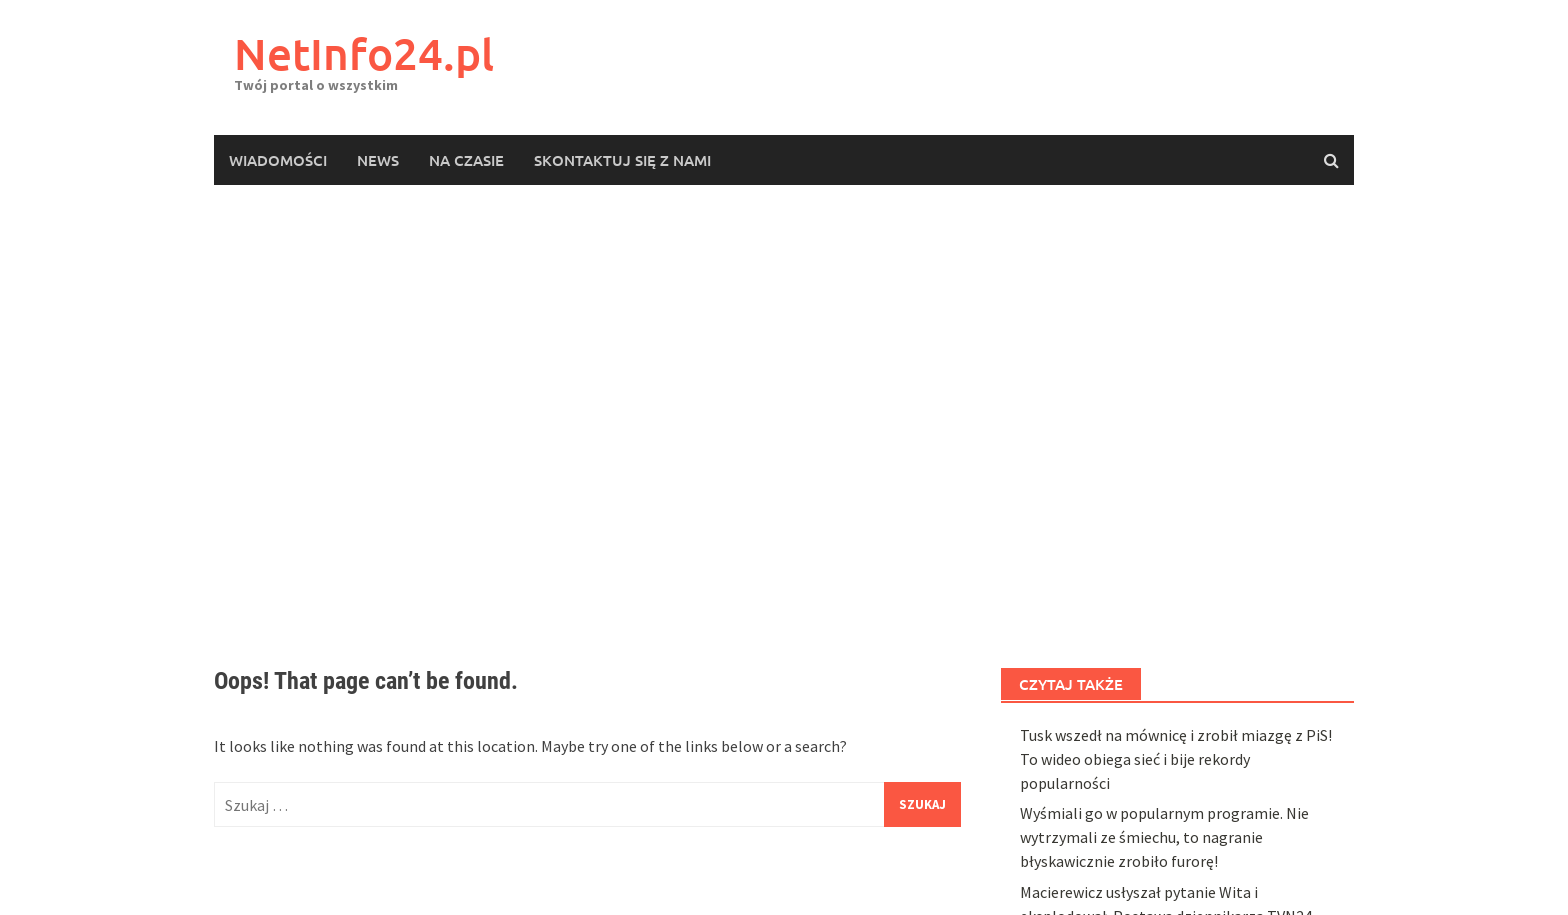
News (378, 160)
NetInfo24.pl (364, 53)
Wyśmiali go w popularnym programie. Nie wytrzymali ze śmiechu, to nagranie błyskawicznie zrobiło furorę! (1164, 837)
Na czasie (466, 160)
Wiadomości (278, 160)
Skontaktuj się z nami (622, 160)
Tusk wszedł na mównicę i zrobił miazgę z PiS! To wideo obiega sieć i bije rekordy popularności (1176, 759)
